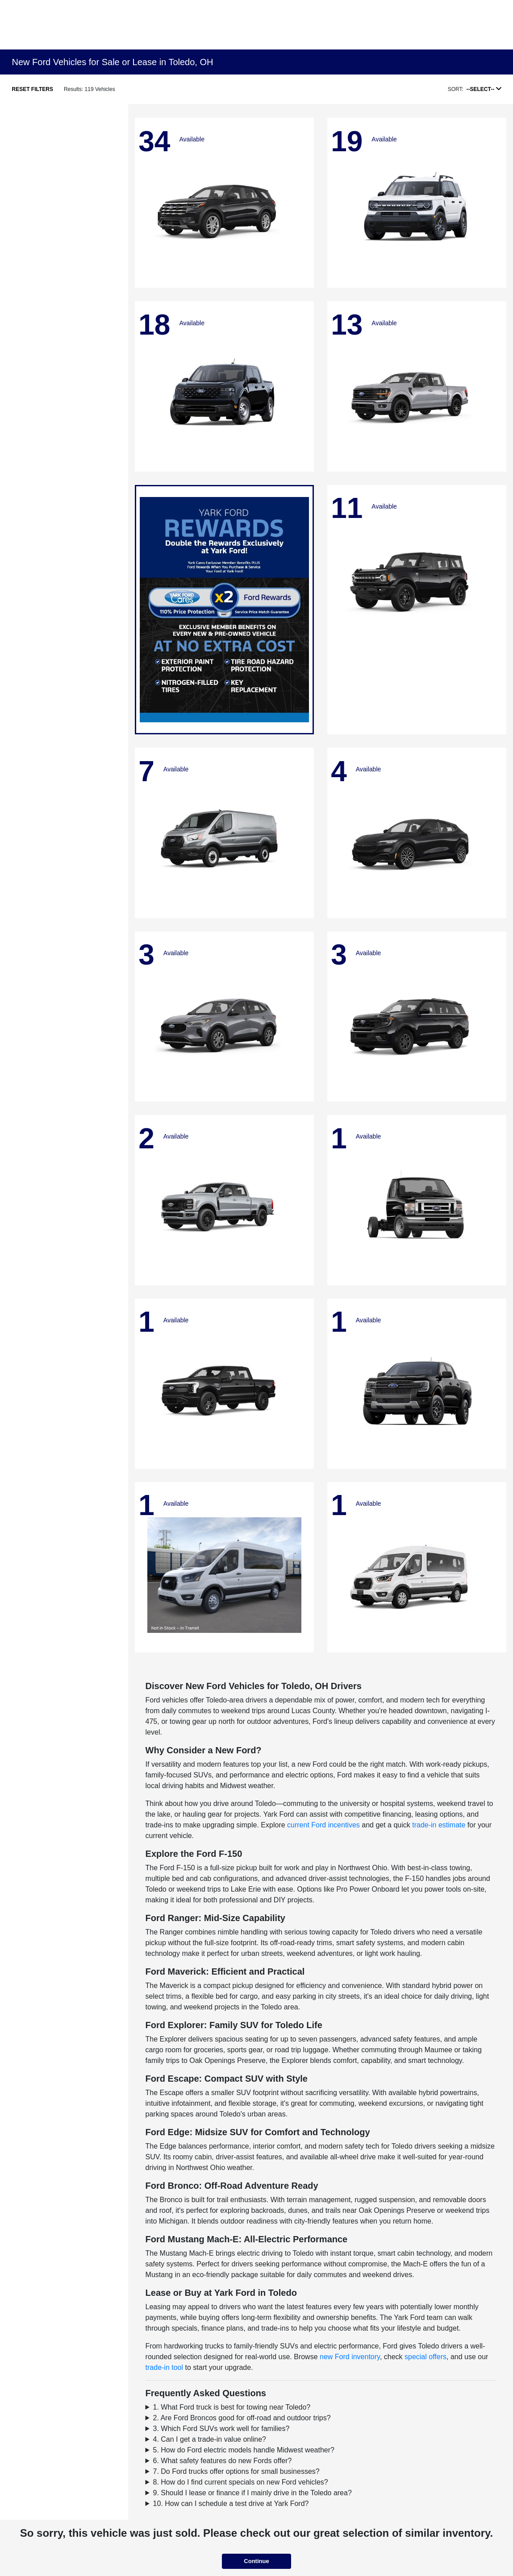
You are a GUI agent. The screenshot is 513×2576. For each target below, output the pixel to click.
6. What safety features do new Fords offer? (222, 2460)
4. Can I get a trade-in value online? (210, 2439)
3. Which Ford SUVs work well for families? (221, 2428)
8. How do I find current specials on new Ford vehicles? (240, 2482)
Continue (256, 2561)
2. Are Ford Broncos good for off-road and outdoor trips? (242, 2418)
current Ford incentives (323, 1825)
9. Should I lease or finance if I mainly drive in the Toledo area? (252, 2493)
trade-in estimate (438, 1825)
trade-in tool (165, 2367)
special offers (425, 2357)
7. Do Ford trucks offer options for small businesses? (236, 2471)
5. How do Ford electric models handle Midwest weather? (243, 2450)
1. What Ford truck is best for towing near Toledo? (232, 2407)
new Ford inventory (350, 2357)
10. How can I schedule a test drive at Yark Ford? (231, 2503)
